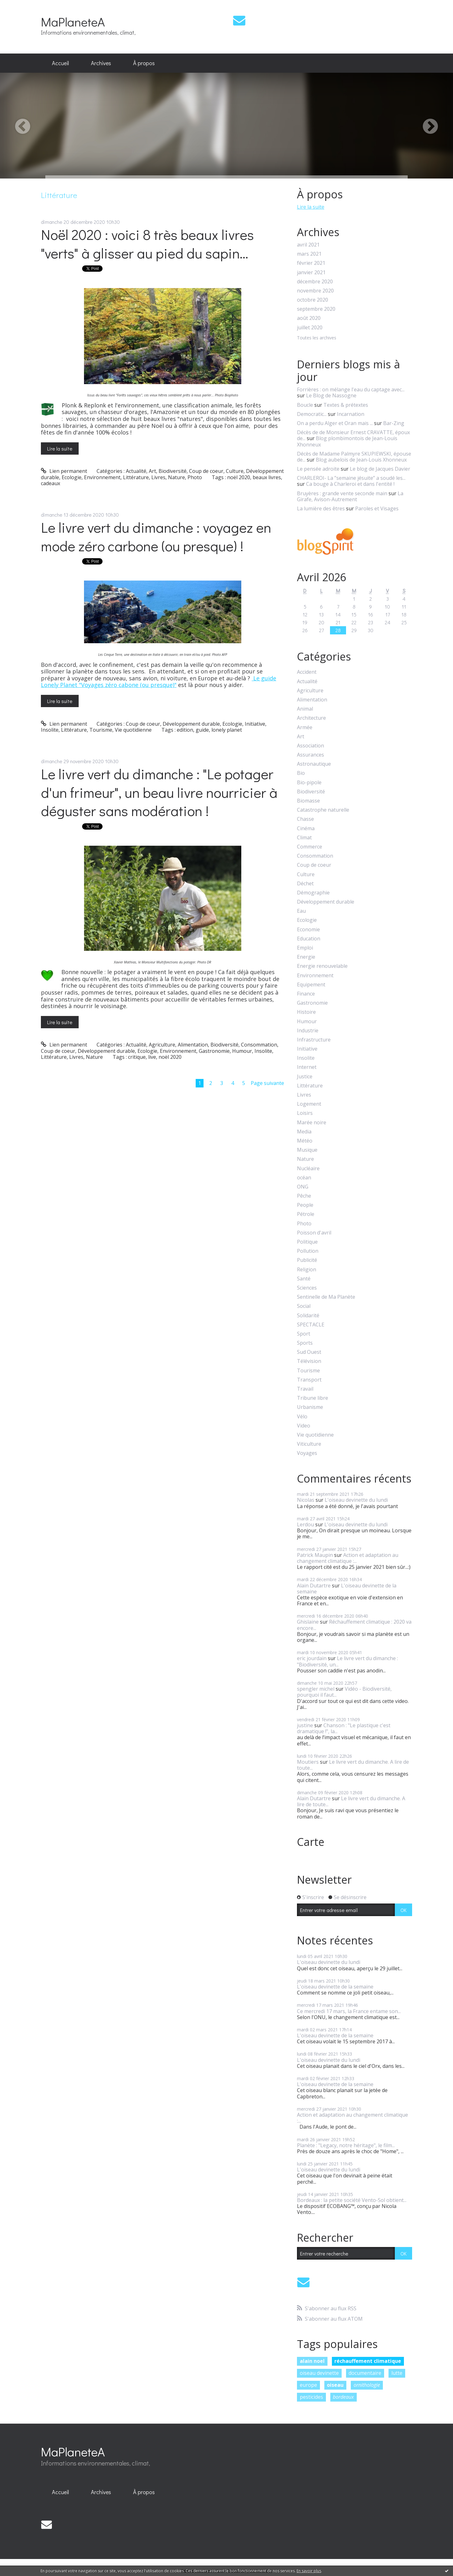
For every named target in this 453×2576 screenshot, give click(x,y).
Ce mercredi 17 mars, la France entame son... (349, 2011)
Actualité (136, 471)
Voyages (307, 1453)
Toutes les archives (316, 338)
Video (303, 1426)
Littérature (136, 477)
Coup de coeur (206, 471)
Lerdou (305, 1524)
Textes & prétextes (345, 404)
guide (202, 729)
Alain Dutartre (314, 1585)
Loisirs (305, 1113)
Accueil (60, 63)
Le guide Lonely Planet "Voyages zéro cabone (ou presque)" (158, 681)
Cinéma (306, 828)
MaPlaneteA (73, 21)
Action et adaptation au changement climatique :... (347, 1558)
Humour (242, 1050)
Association (310, 746)
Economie (308, 930)
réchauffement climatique (367, 2361)
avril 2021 (308, 245)
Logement (309, 1104)
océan (304, 1178)
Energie (306, 957)
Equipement (311, 985)
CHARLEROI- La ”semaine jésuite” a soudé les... (351, 477)
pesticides (311, 2396)
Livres (158, 477)
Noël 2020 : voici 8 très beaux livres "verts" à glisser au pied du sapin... (147, 243)
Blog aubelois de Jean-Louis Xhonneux (361, 459)
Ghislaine (308, 1621)
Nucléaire (308, 1169)
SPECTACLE (310, 1325)
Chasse (305, 819)
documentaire (365, 2372)
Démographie (313, 893)
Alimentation (193, 1044)
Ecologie (71, 477)
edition (185, 729)
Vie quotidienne (133, 729)
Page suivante (267, 1083)
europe (308, 2384)
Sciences (307, 1288)
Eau (301, 911)
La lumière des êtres (321, 508)
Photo (194, 477)
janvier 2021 (311, 272)
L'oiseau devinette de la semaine (346, 1588)
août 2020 (309, 318)
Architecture (311, 718)
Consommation (259, 1044)
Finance (306, 994)
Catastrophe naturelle (323, 810)
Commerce (309, 847)
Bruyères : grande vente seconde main (342, 493)
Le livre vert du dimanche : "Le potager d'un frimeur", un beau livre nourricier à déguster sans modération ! (159, 792)
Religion (306, 1270)
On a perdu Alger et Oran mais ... (335, 423)
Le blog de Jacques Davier (380, 468)
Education (308, 939)
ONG (302, 1187)
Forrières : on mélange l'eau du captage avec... (351, 389)
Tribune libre (312, 1398)
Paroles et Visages (377, 508)
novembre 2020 (315, 291)
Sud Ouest (309, 1352)
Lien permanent (64, 471)
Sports (305, 1343)
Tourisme (100, 729)
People (305, 1205)
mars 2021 (309, 254)
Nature (176, 477)
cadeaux (50, 483)
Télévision (309, 1361)
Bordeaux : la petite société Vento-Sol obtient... (351, 2200)
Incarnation (350, 414)
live (152, 1056)
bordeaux (343, 2396)
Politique (307, 1242)
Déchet (305, 884)
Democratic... (312, 414)
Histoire (306, 1012)
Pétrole (305, 1214)
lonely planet (226, 729)
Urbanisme (310, 1407)
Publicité (307, 1260)
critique (137, 1056)
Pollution (307, 1251)
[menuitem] (60, 63)
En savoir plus (309, 2570)
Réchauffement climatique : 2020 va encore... (354, 1624)
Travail (305, 1389)
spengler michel (315, 1688)
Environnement (102, 477)
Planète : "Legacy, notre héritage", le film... (346, 2145)
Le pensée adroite (318, 468)
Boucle (305, 404)
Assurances (310, 755)
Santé (303, 1279)
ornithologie (367, 2384)
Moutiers (308, 1761)
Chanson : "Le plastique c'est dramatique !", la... (343, 1728)
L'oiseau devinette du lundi (356, 1499)
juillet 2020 (309, 328)
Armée (304, 727)
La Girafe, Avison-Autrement (350, 496)
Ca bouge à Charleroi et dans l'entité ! (350, 483)
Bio (301, 773)
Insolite (50, 729)
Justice (304, 1077)
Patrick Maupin (315, 1555)
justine (305, 1725)
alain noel (312, 2361)
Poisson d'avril (314, 1233)
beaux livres (267, 477)
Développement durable (191, 723)
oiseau (335, 2384)
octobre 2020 (312, 300)
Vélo (302, 1417)
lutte (396, 2372)
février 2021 (311, 263)
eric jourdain (312, 1658)
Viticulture (309, 1444)
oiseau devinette (319, 2372)
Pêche (304, 1196)
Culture (234, 471)
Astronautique (314, 764)
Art (152, 471)
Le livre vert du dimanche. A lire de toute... (353, 1764)
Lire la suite (59, 448)
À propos (144, 63)
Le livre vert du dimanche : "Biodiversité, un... (347, 1661)
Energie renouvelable (322, 966)
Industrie (307, 1031)
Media (304, 1132)
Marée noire (311, 1123)
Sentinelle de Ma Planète (326, 1297)
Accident (306, 672)
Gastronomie (214, 1050)
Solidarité (308, 1316)
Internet (306, 1067)
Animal (305, 709)
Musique (307, 1150)
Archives (101, 63)
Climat (304, 838)
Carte (310, 1842)
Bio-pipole (309, 783)
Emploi (305, 948)
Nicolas (305, 1499)
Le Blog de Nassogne (331, 395)
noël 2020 (238, 477)
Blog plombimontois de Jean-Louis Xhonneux (347, 441)
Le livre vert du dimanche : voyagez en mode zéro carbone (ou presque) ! (156, 536)
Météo (304, 1141)
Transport (309, 1380)
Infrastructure (314, 1040)
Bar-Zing (393, 423)
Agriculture (162, 1044)
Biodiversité (173, 471)
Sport (303, 1334)
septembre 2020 (316, 309)
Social (303, 1306)
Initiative (255, 723)
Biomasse (308, 801)
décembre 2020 (315, 282)
